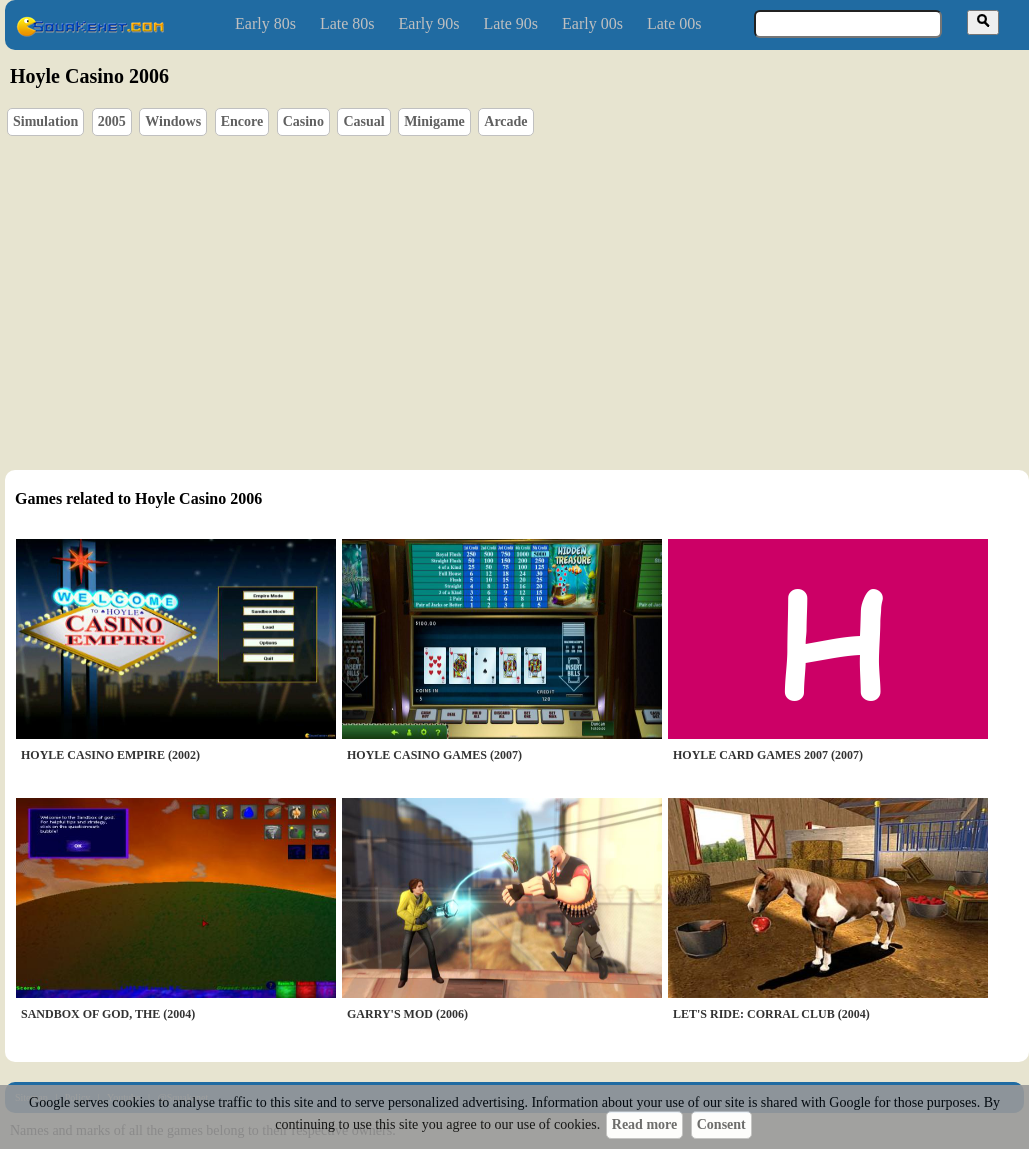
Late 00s (674, 23)
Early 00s (592, 23)
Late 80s (347, 23)
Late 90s (510, 23)
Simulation (45, 121)
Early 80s (265, 23)
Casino (303, 121)
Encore (242, 121)
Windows (173, 121)
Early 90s (429, 23)
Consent (721, 1124)
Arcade (505, 121)
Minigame (434, 121)
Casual (363, 121)
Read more (644, 1124)
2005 (112, 121)
